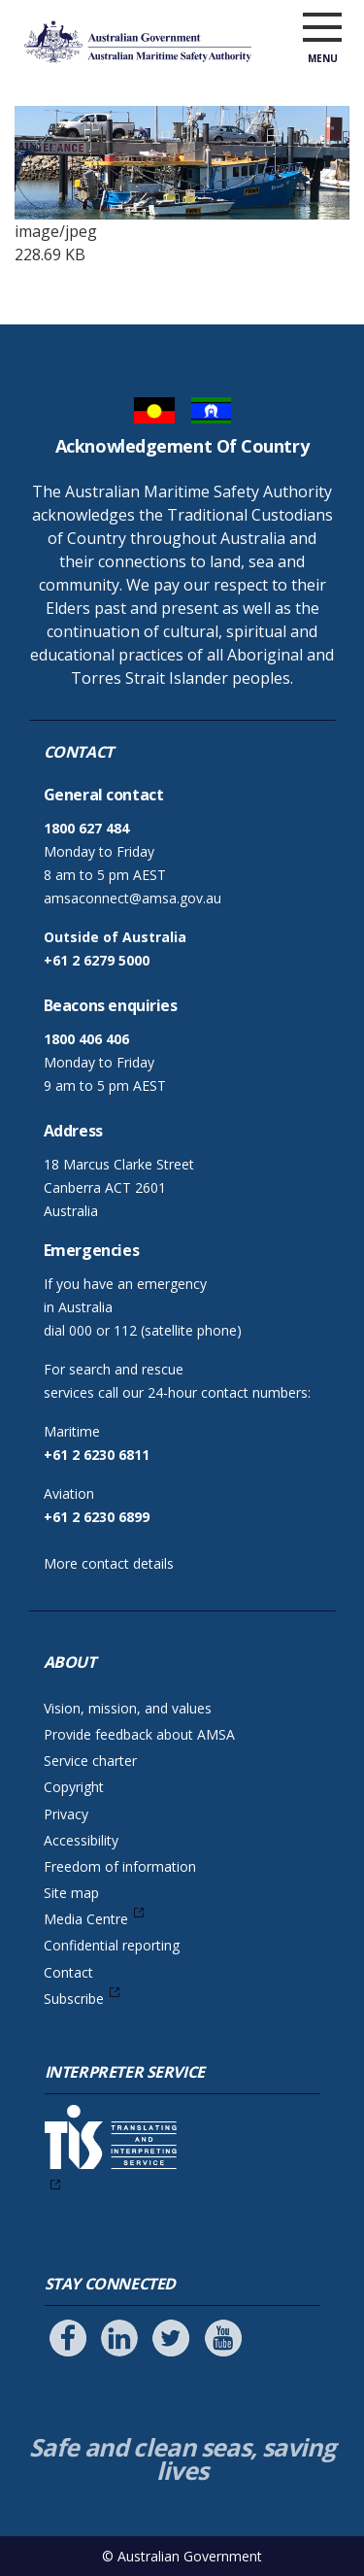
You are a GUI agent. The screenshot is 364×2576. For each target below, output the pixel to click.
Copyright (74, 1787)
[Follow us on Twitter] (170, 2338)
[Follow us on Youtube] (223, 2338)
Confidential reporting (112, 1945)
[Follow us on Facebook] (68, 2338)
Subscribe (74, 1998)
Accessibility (81, 1840)
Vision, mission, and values (128, 1708)
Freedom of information (120, 1866)
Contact (68, 1972)
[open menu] (322, 28)
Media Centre (86, 1919)
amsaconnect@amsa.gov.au (132, 898)
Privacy (66, 1814)
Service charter (90, 1760)
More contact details (109, 1563)
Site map (71, 1892)
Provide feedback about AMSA (139, 1734)
